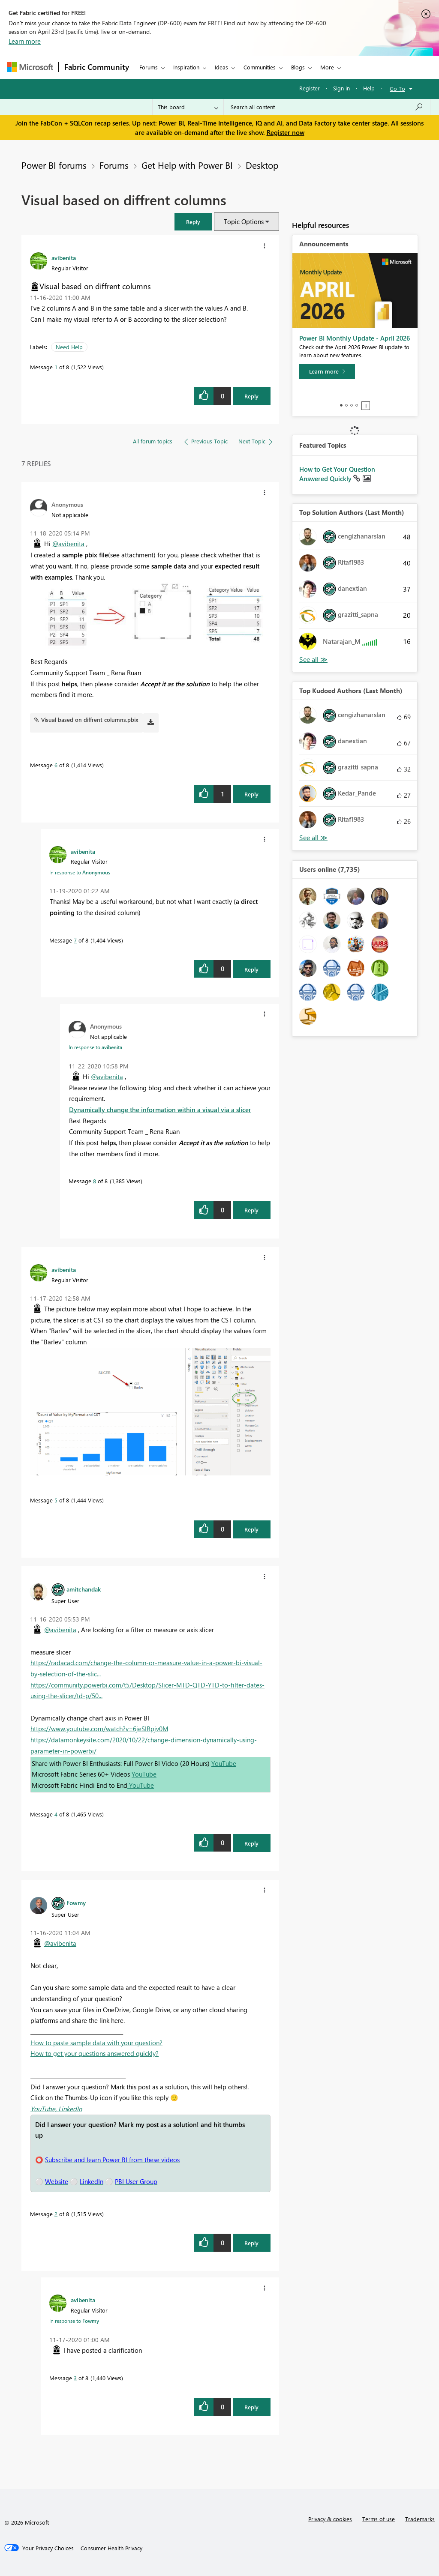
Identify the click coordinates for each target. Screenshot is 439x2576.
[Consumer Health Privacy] (111, 2548)
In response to (79, 872)
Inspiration (186, 67)
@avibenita (68, 543)
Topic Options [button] (244, 221)
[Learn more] (327, 371)
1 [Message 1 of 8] (55, 367)
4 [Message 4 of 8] (55, 1814)
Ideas (221, 67)
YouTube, (44, 2108)
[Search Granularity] (188, 107)
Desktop (262, 165)
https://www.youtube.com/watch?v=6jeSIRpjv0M (99, 1728)
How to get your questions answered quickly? (94, 2053)
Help (369, 88)
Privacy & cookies (330, 2518)
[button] (193, 221)
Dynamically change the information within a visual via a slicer (160, 1109)
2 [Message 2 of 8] (55, 2213)
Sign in (341, 88)
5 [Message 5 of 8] (55, 1500)
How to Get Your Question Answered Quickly (337, 474)
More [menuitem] (327, 67)
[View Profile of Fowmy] (76, 1902)
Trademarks (420, 2518)
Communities (260, 67)
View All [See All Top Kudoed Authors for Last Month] (313, 838)
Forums (148, 67)
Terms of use (378, 2518)
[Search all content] (326, 107)
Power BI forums (54, 165)
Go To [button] (397, 88)
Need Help (69, 347)
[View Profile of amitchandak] (83, 1589)
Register (309, 88)
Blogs (298, 67)
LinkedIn (70, 2108)
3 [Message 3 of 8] (75, 2378)
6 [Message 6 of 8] (55, 765)
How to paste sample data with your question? (96, 2042)
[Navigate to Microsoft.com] (30, 67)
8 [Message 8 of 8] (94, 1181)
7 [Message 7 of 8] (75, 940)
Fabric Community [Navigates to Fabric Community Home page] (96, 67)
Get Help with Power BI (187, 165)
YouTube (223, 1763)
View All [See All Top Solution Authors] (313, 659)
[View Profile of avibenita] (63, 257)
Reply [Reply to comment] (251, 794)
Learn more (25, 41)
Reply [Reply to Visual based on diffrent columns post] (251, 396)
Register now (285, 132)
